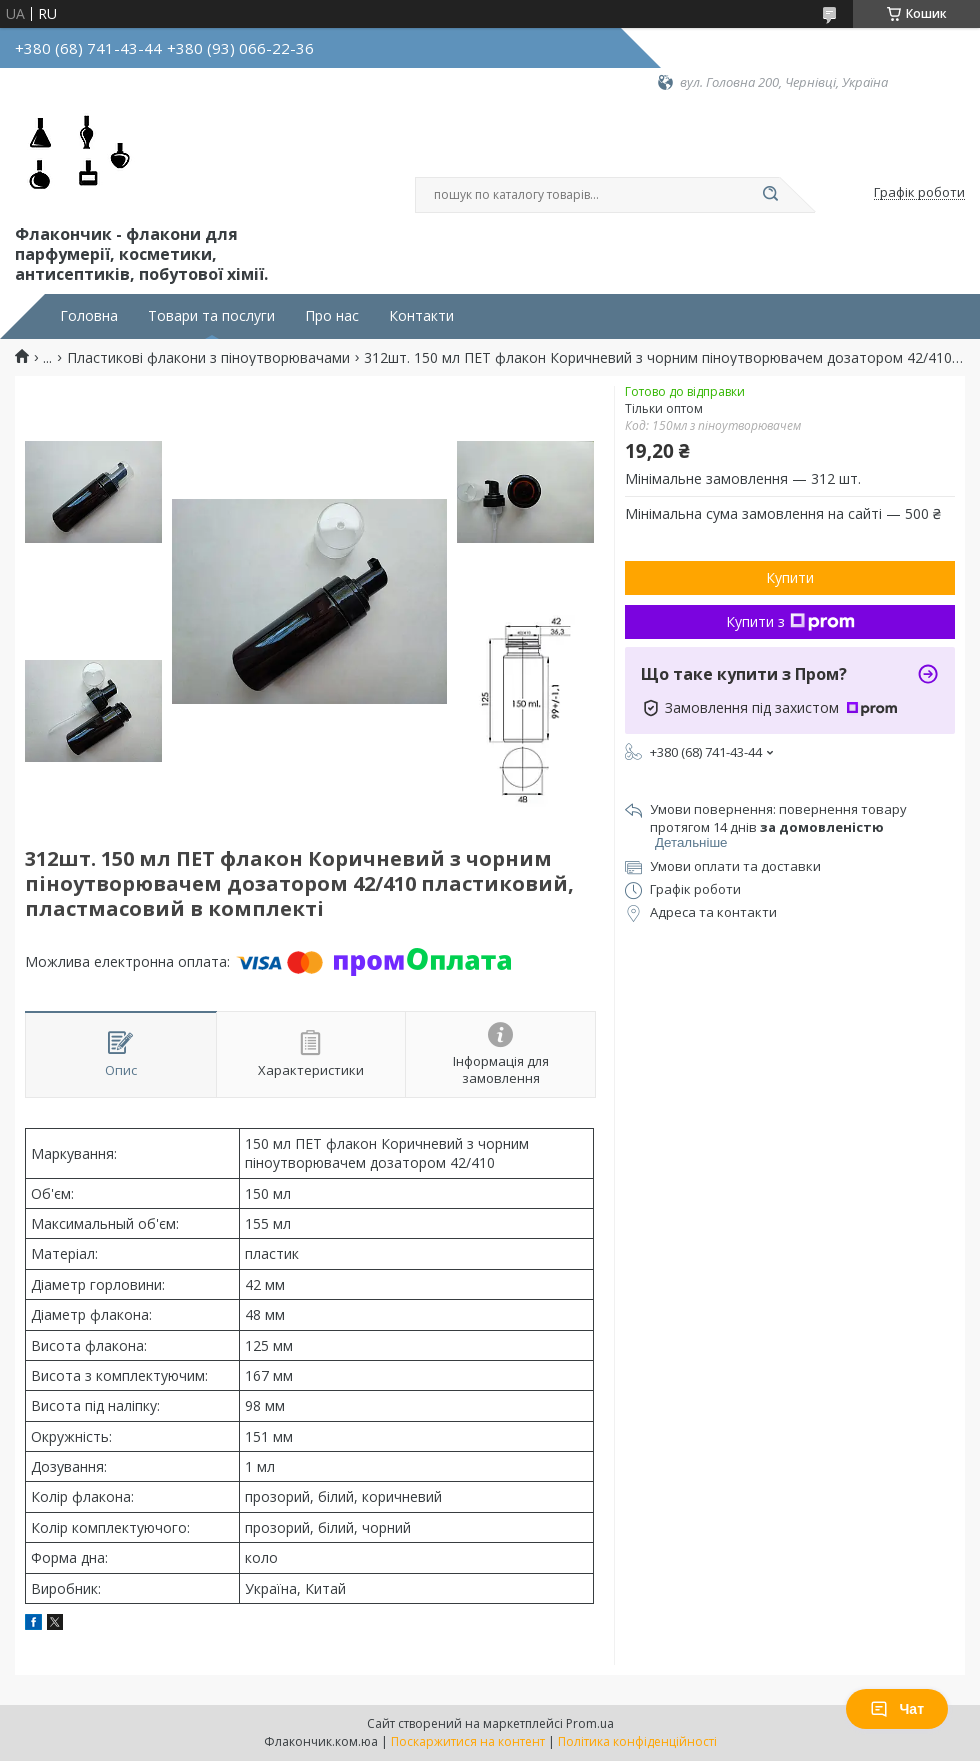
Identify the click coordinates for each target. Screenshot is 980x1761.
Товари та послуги (211, 316)
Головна (89, 316)
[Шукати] (770, 195)
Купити (790, 577)
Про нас (332, 316)
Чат (897, 1709)
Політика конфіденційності (637, 1741)
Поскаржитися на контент (468, 1741)
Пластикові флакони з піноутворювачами (208, 358)
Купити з (790, 621)
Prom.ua (590, 1723)
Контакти (421, 316)
